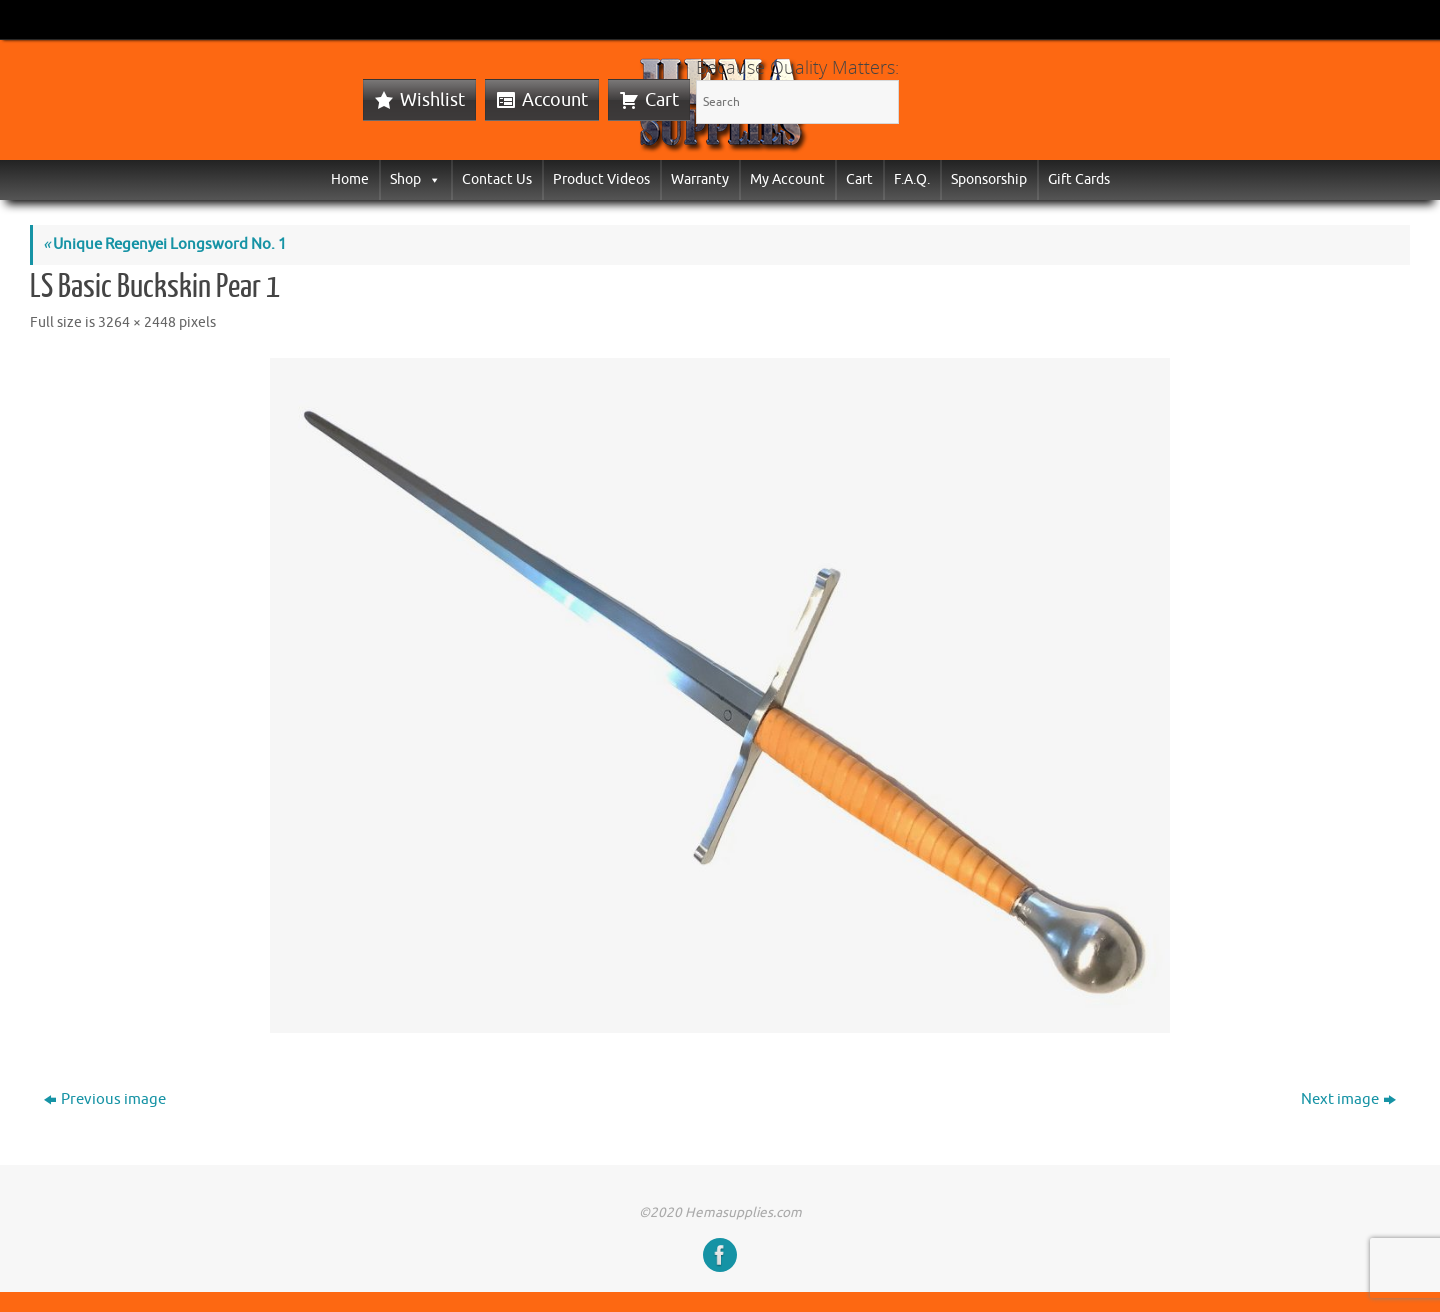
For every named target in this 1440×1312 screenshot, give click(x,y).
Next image (1348, 1099)
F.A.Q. (912, 179)
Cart (662, 100)
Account (555, 100)
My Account (787, 179)
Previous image (105, 1099)
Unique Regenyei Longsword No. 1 (164, 244)
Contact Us (497, 179)
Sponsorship (989, 179)
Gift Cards (1079, 179)
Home (350, 179)
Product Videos (601, 179)
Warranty (700, 179)
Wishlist (432, 100)
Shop (415, 179)
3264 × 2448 (137, 322)
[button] (431, 179)
